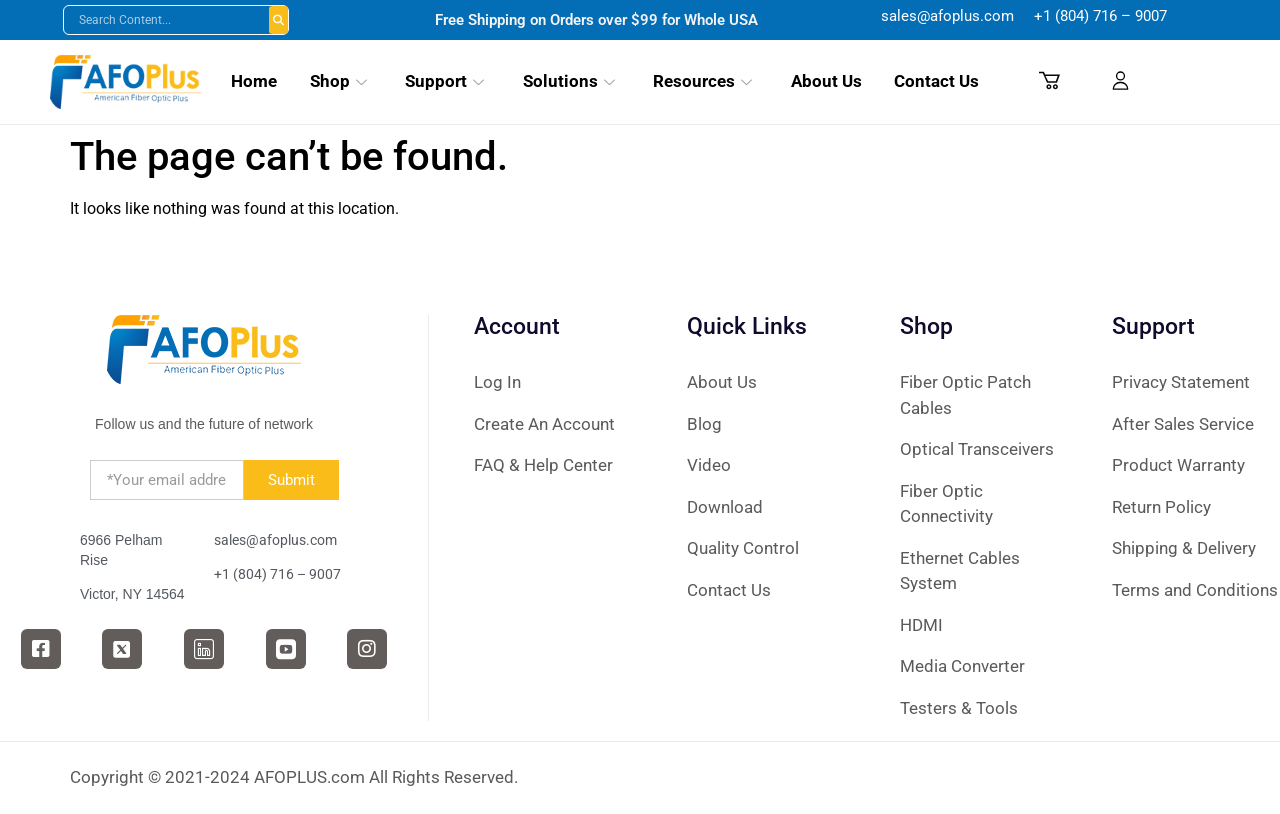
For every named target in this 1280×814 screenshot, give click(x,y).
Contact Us (936, 81)
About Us (826, 81)
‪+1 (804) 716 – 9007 (1100, 16)
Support (444, 81)
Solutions (569, 81)
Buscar (278, 20)
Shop (338, 81)
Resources (702, 81)
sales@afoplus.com (957, 16)
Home (254, 81)
